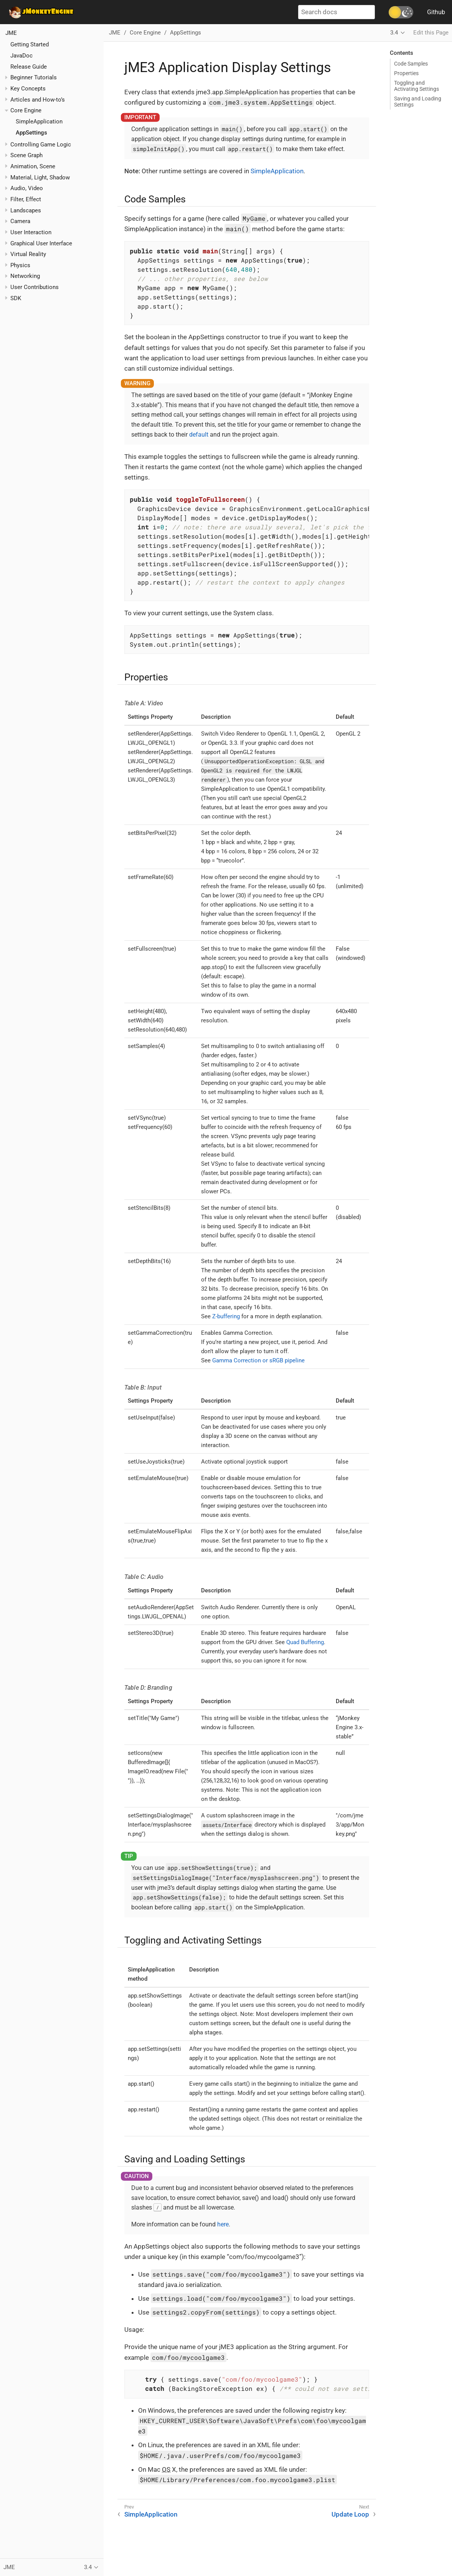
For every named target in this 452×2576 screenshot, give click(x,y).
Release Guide (28, 66)
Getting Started (29, 44)
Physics (20, 265)
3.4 (394, 32)
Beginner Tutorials (33, 77)
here (223, 2224)
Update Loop (350, 2514)
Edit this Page (431, 32)
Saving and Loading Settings (417, 101)
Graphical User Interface (41, 243)
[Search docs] (336, 12)
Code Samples (411, 64)
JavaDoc (21, 55)
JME (10, 33)
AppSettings (31, 132)
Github (436, 12)
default (198, 434)
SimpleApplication (39, 121)
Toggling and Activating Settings (416, 86)
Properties (406, 73)
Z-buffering (226, 1316)
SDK (15, 298)
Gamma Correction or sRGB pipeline (258, 1360)
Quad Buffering (305, 1642)
